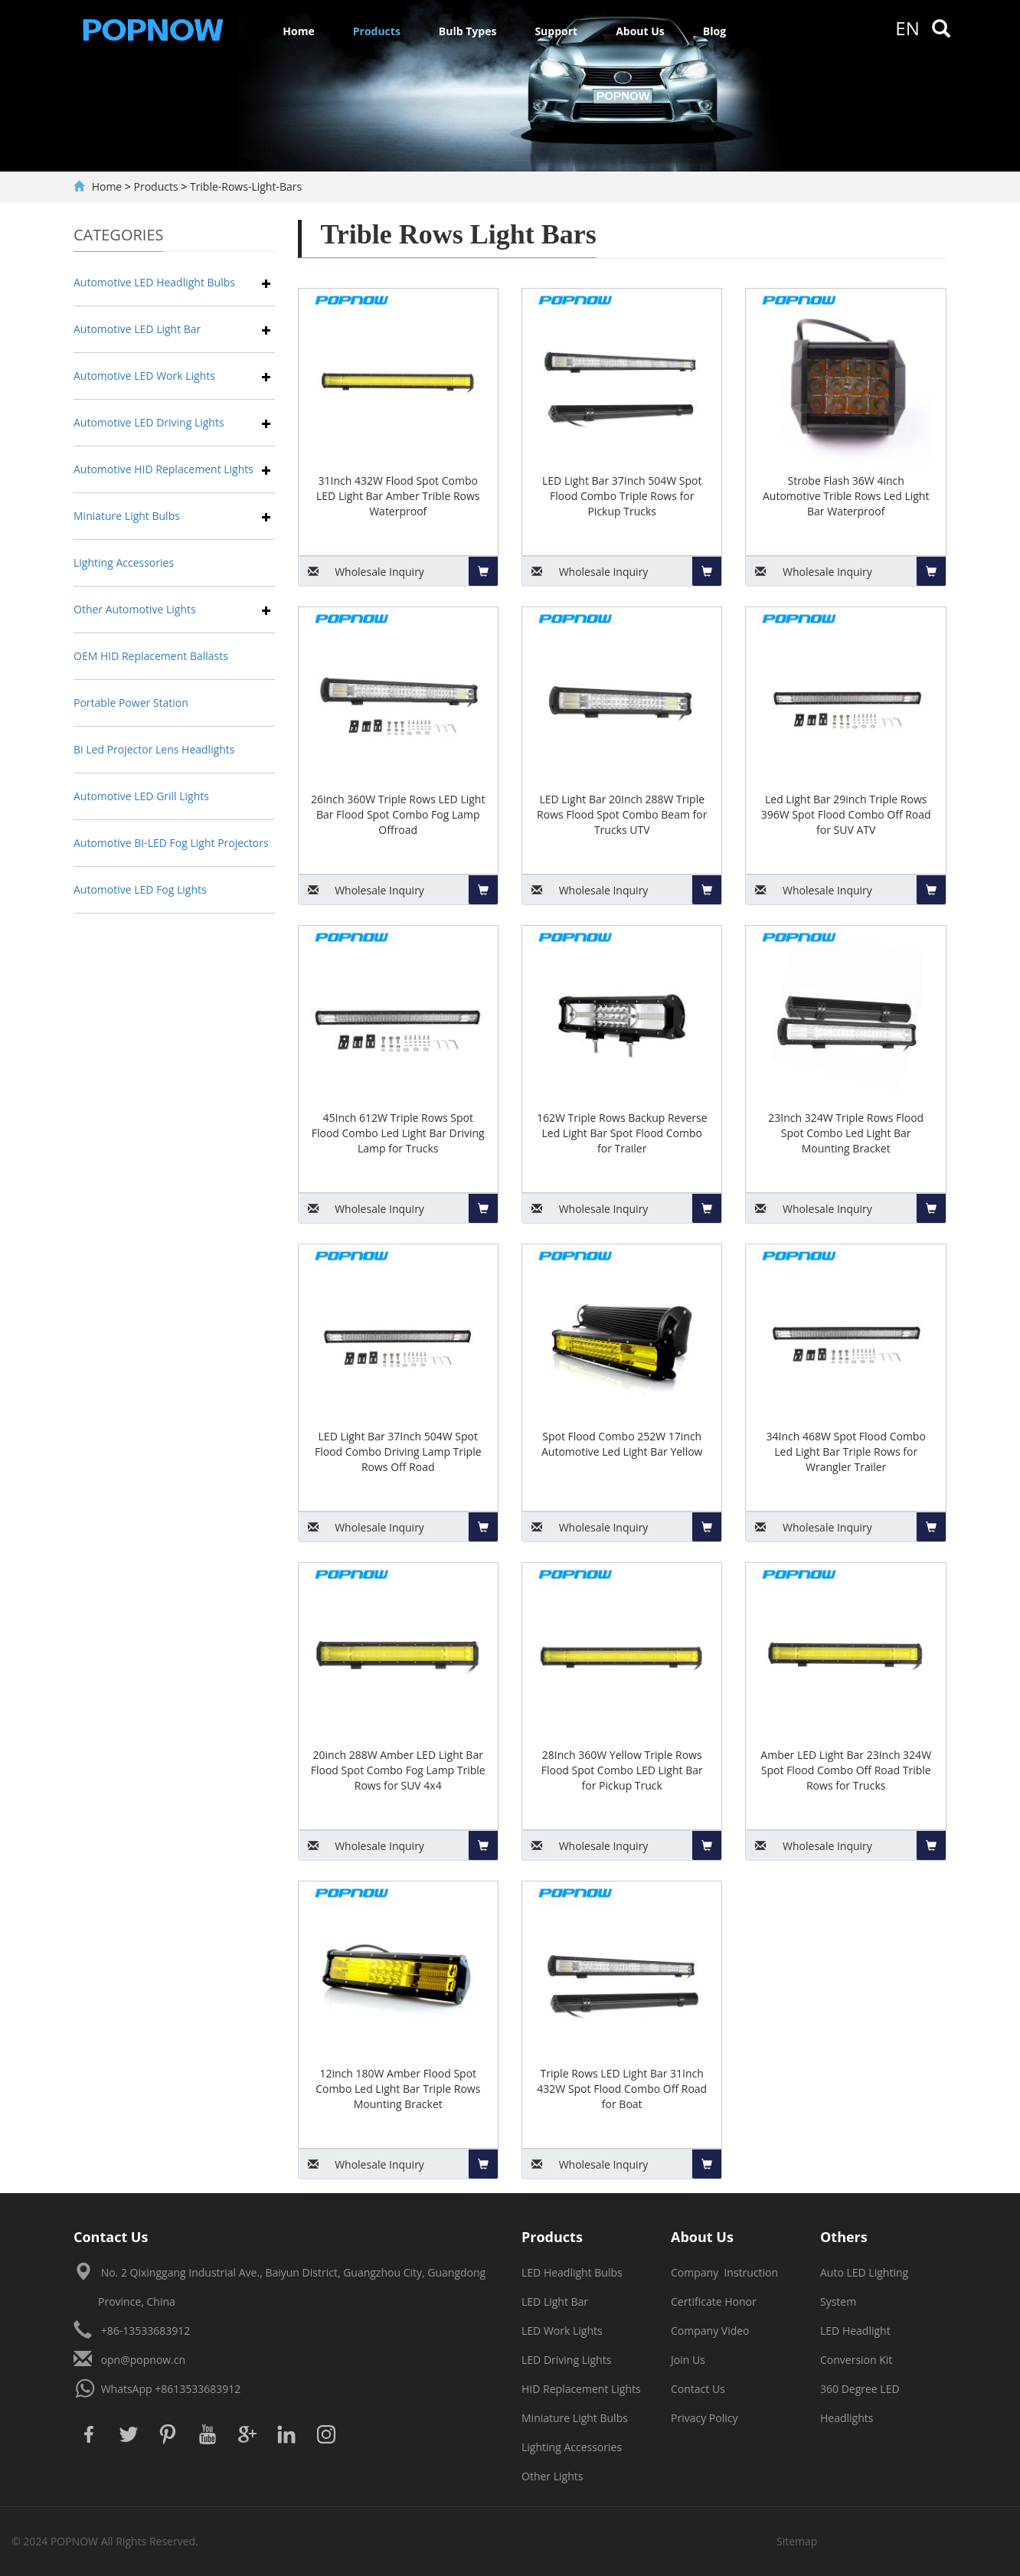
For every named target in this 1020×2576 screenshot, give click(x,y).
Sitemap (796, 2541)
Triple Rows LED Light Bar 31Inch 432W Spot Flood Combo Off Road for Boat (622, 2088)
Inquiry (361, 571)
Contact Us (698, 2388)
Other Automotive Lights (135, 609)
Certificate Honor (714, 2301)
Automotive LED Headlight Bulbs (154, 282)
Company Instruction (724, 2272)
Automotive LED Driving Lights (149, 422)
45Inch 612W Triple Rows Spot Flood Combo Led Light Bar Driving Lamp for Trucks (398, 1133)
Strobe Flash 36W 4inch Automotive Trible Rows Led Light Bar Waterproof (846, 495)
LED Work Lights (562, 2330)
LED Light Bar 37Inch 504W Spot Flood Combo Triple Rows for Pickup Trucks (621, 495)
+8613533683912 (197, 2388)
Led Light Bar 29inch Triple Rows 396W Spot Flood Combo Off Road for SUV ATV (846, 814)
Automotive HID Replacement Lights (163, 469)
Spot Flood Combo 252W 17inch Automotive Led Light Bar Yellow (622, 1444)
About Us (640, 31)
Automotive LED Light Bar (137, 329)
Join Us (688, 2359)
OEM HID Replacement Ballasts (151, 656)
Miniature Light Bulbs (127, 515)
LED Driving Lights (566, 2359)
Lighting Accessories (124, 562)
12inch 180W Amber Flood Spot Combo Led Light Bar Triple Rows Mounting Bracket (397, 2088)
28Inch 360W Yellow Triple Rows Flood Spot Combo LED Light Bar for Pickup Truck (622, 1770)
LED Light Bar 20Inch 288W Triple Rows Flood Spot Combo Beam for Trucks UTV (622, 814)
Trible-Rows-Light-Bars (246, 186)
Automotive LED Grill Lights (141, 796)
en (907, 28)
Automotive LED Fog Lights (140, 889)
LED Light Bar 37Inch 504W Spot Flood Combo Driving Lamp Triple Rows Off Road (398, 1451)
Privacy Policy (704, 2418)
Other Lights (552, 2476)
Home (298, 31)
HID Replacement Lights (581, 2388)
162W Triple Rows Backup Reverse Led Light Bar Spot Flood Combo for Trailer (622, 1133)
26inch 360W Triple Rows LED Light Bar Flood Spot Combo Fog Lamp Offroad (398, 814)
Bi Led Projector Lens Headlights (154, 749)
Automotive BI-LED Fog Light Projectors (171, 842)
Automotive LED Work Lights (144, 375)
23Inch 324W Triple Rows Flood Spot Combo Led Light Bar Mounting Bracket (846, 1133)
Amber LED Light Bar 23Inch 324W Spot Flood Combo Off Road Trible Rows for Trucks (845, 1770)
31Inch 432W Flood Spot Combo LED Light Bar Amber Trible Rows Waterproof (397, 495)
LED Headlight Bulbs (572, 2272)
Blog (714, 31)
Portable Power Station (131, 702)
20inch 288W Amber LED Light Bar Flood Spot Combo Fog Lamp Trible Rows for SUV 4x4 (398, 1770)
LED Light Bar (554, 2301)
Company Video (710, 2330)
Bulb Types (468, 31)
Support (556, 31)
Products (376, 31)
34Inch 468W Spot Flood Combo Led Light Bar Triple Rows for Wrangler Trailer (846, 1451)
